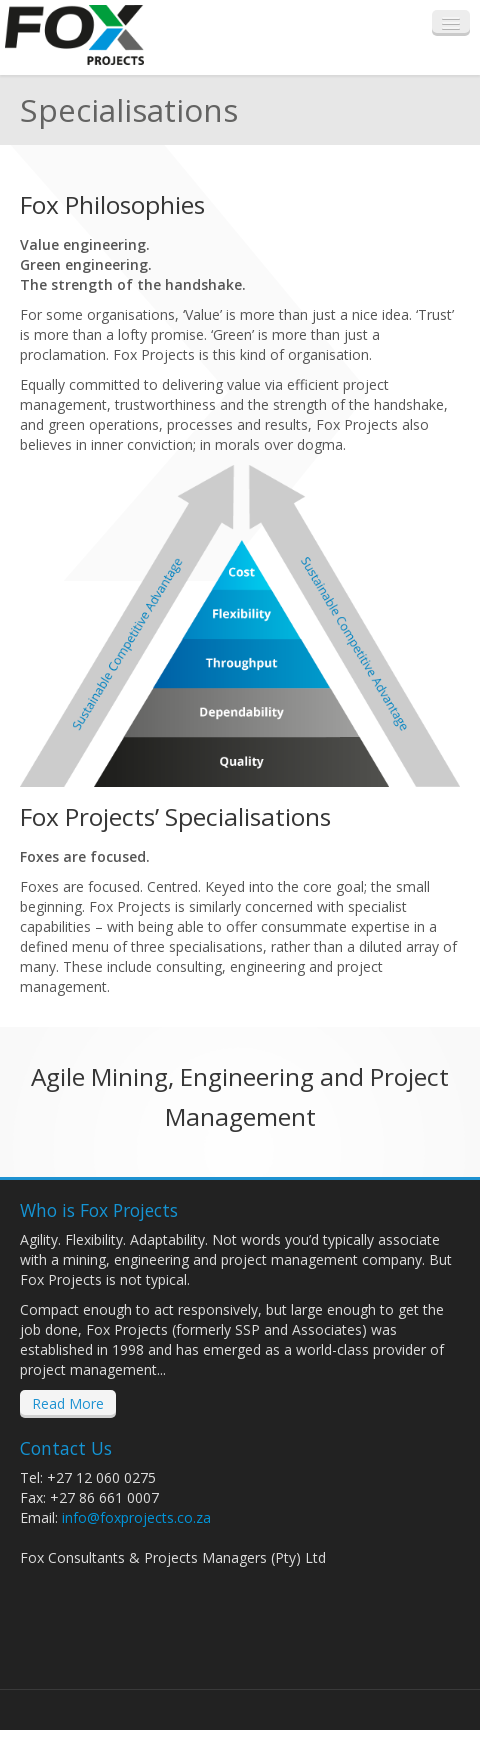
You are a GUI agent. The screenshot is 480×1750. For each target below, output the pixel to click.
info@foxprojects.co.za (136, 1517)
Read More (68, 1403)
